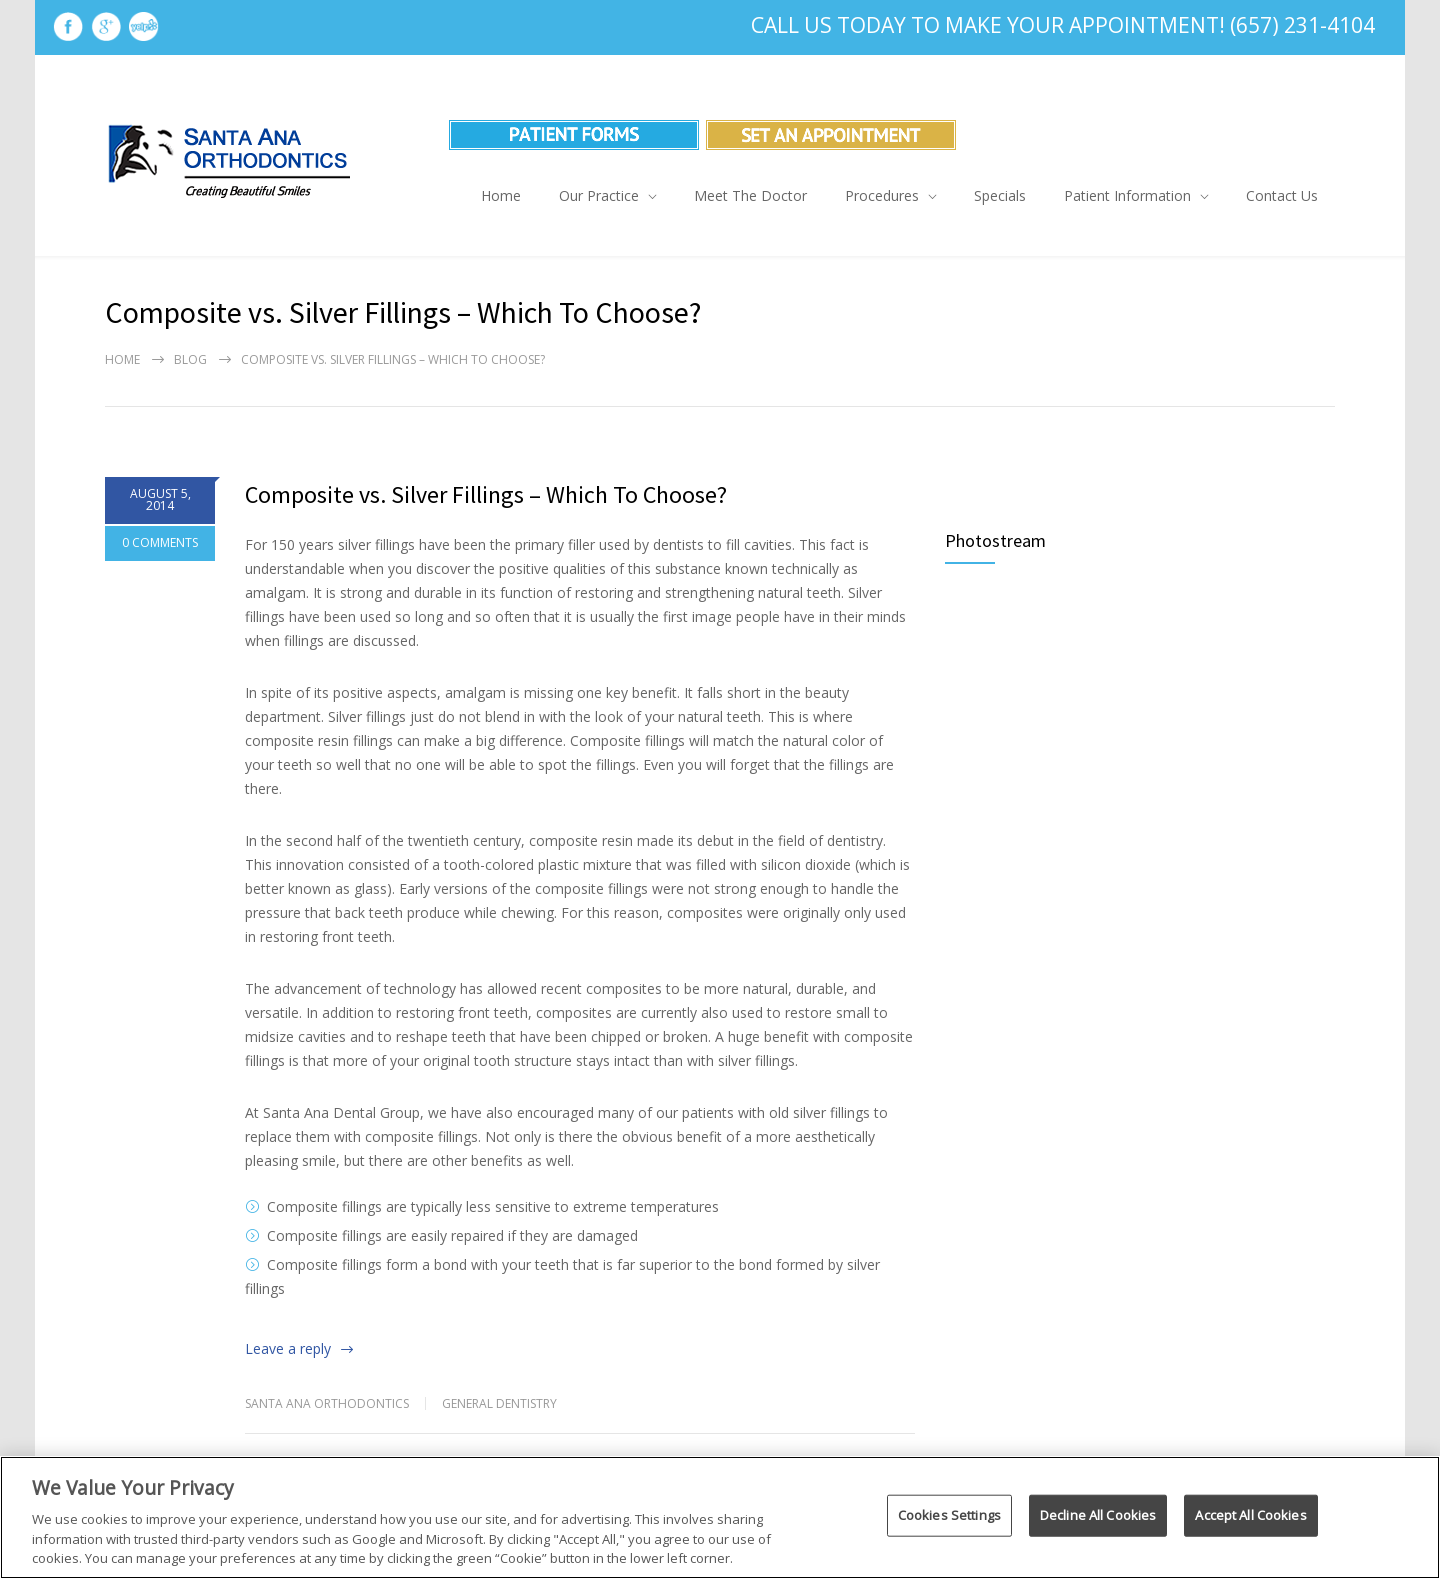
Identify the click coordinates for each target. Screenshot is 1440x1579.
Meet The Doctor (750, 195)
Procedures (882, 195)
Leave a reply (288, 1348)
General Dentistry (499, 1403)
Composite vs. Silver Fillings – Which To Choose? (486, 494)
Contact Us (1282, 195)
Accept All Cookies (1250, 1515)
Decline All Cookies (1098, 1515)
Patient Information (1127, 195)
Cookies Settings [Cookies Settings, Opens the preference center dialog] (949, 1515)
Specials (1000, 195)
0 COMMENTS (160, 542)
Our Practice (599, 195)
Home (501, 195)
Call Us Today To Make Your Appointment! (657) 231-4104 (1063, 25)
